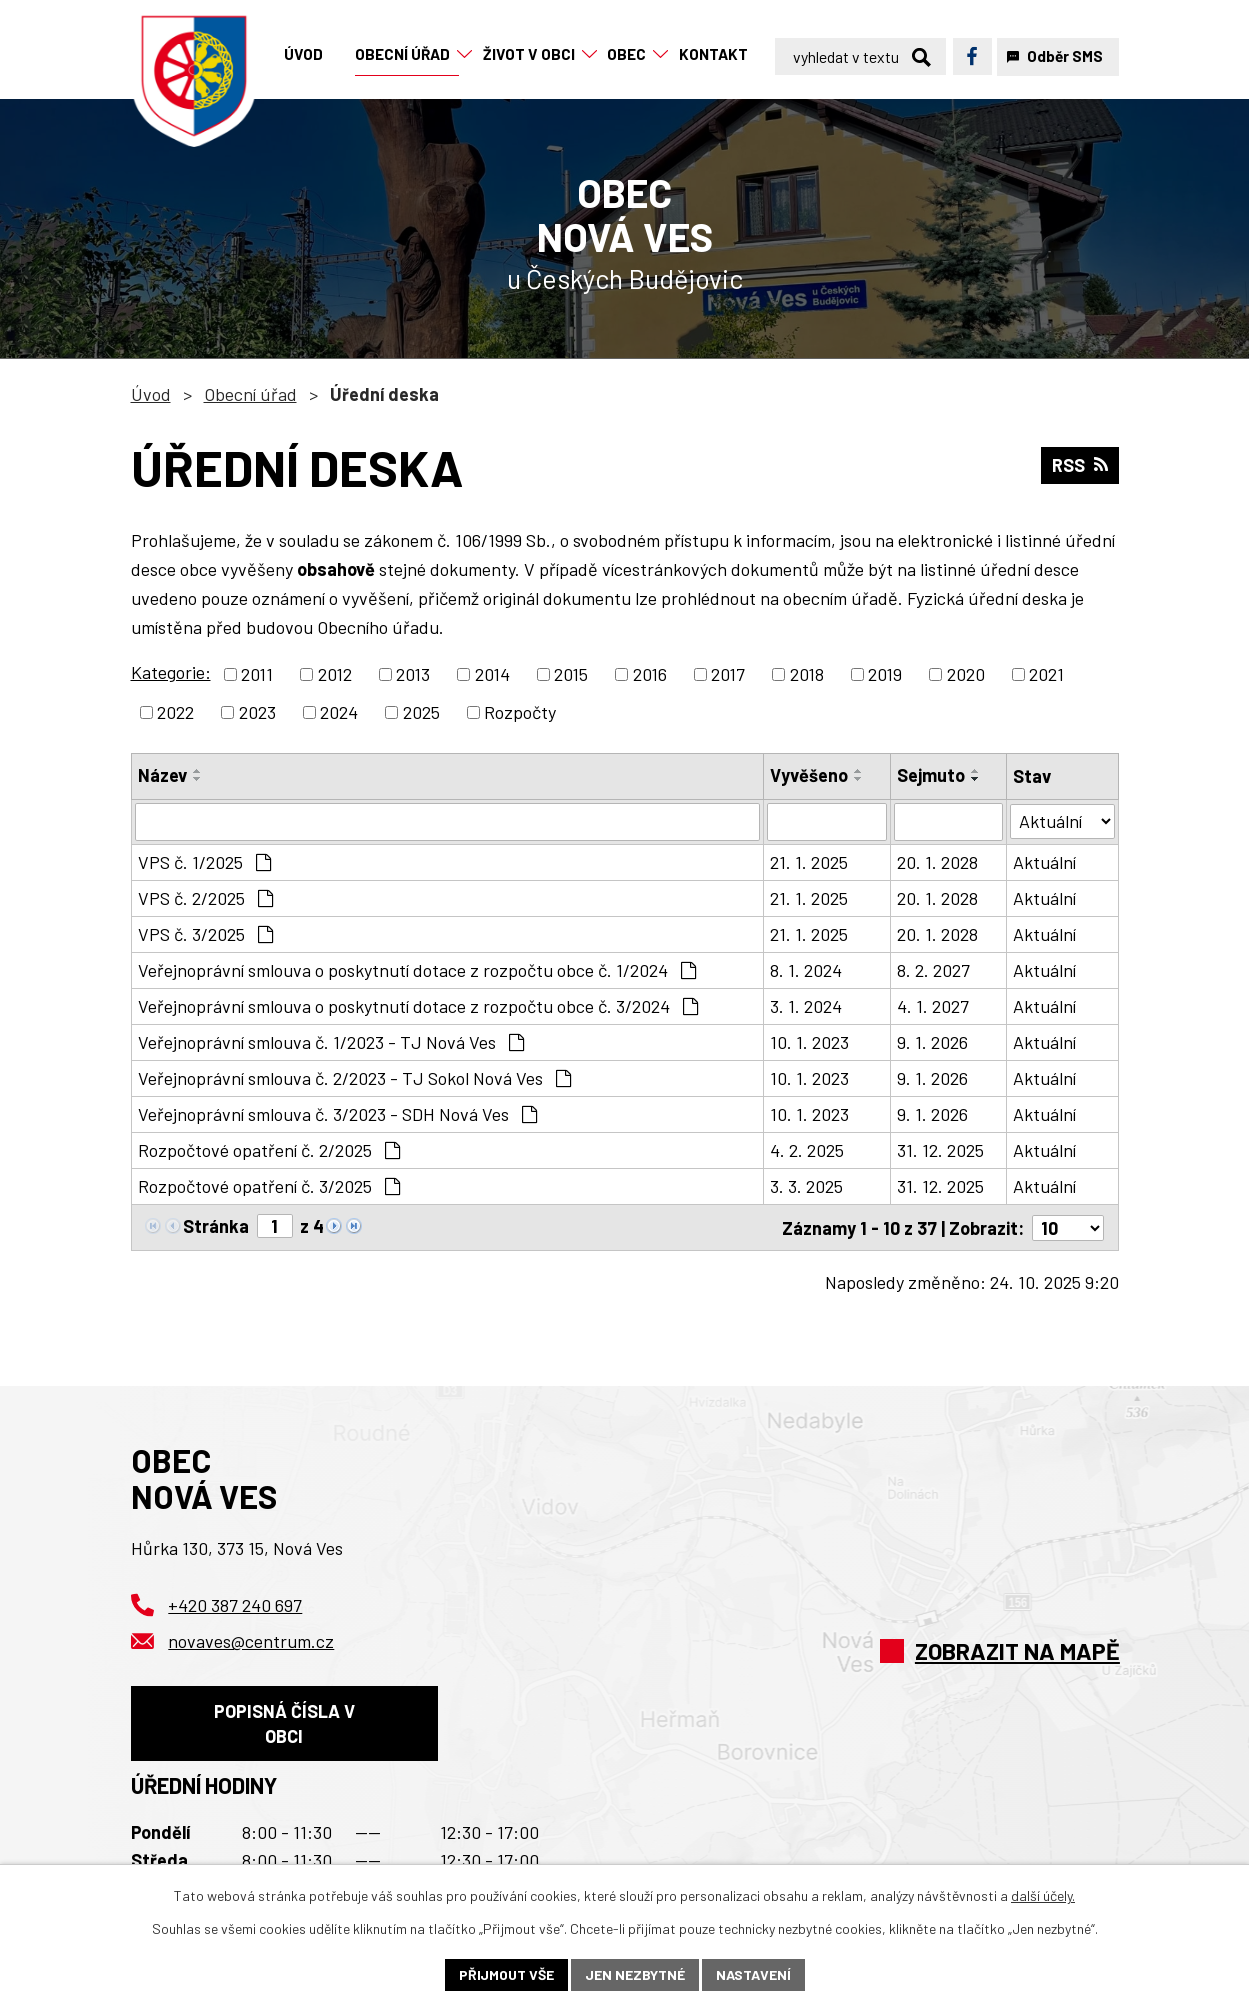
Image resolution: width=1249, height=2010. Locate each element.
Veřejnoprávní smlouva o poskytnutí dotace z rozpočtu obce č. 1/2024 (417, 970)
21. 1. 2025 (809, 862)
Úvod (151, 394)
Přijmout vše (506, 1974)
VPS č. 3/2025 (205, 934)
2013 (413, 674)
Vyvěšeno (809, 775)
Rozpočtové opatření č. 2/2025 (269, 1150)
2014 (492, 674)
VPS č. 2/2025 (205, 898)
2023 (257, 712)
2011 (257, 674)
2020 (966, 674)
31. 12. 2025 (940, 1150)
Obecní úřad (250, 394)
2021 (1046, 674)
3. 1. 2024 (806, 1006)
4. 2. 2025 (807, 1150)
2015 (571, 674)
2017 (728, 674)
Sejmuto (931, 775)
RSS (1080, 465)
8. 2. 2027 (933, 970)
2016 (650, 674)
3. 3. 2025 (806, 1186)
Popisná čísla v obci (284, 1722)
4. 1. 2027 (933, 1006)
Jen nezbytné (635, 1974)
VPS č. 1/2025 (204, 862)
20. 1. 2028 (937, 862)
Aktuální (1044, 862)
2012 (335, 674)
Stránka (216, 1226)
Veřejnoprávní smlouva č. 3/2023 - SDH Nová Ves (337, 1114)
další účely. (1043, 1895)
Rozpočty (520, 712)
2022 (175, 712)
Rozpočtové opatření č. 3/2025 (269, 1186)
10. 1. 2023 (809, 1042)
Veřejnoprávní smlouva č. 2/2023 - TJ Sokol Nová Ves (354, 1078)
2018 (807, 674)
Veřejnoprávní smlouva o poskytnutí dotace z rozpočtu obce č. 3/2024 (418, 1006)
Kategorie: (171, 672)
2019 (885, 674)
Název (162, 775)
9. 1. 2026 (932, 1042)
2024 (339, 712)
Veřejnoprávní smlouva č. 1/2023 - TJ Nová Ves (331, 1042)
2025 (421, 712)
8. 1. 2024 (806, 970)
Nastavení (753, 1974)
